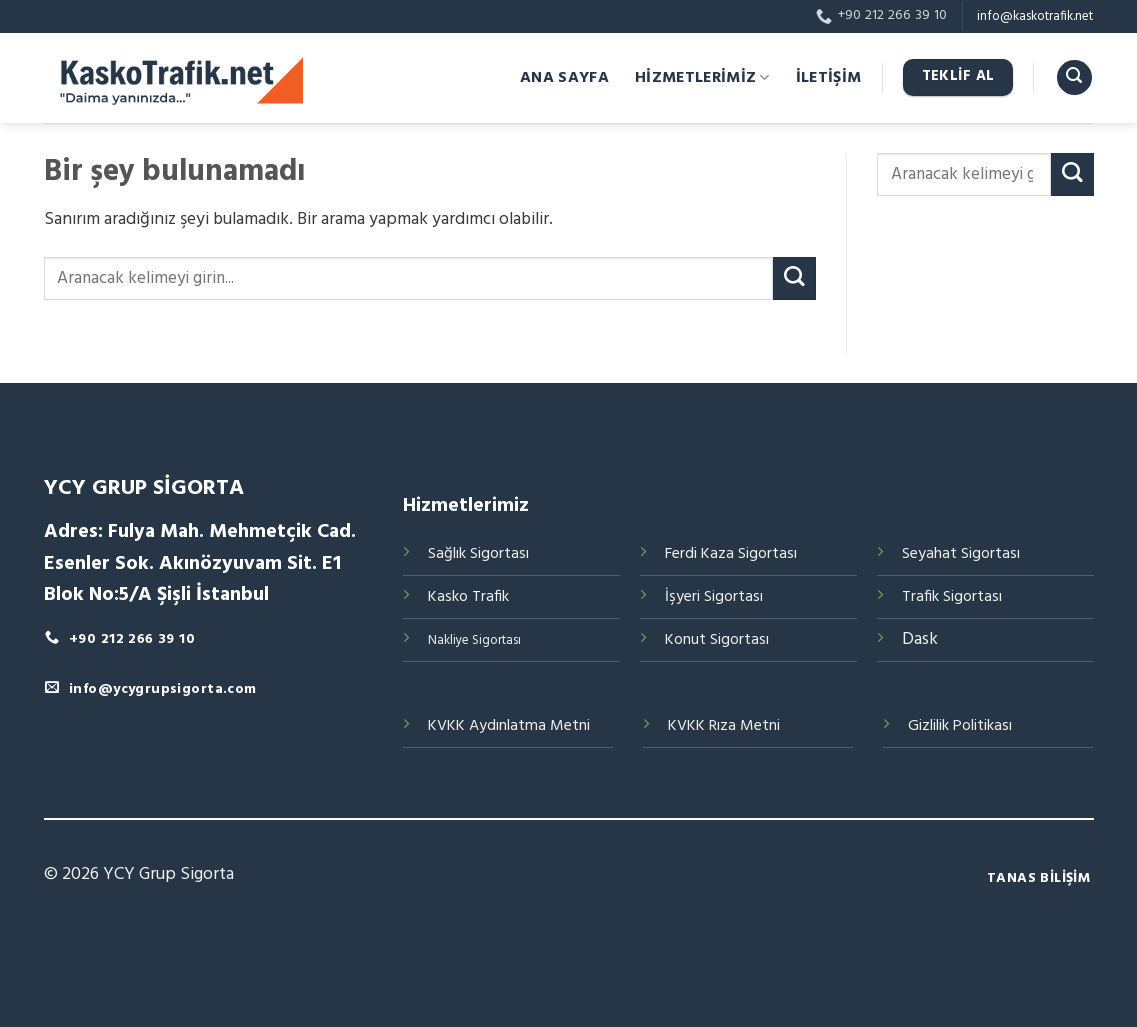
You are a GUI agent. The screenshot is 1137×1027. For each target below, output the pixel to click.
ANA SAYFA (564, 78)
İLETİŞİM (829, 78)
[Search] (1074, 78)
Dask (920, 639)
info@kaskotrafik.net (1035, 16)
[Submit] (794, 278)
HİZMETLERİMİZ (702, 78)
